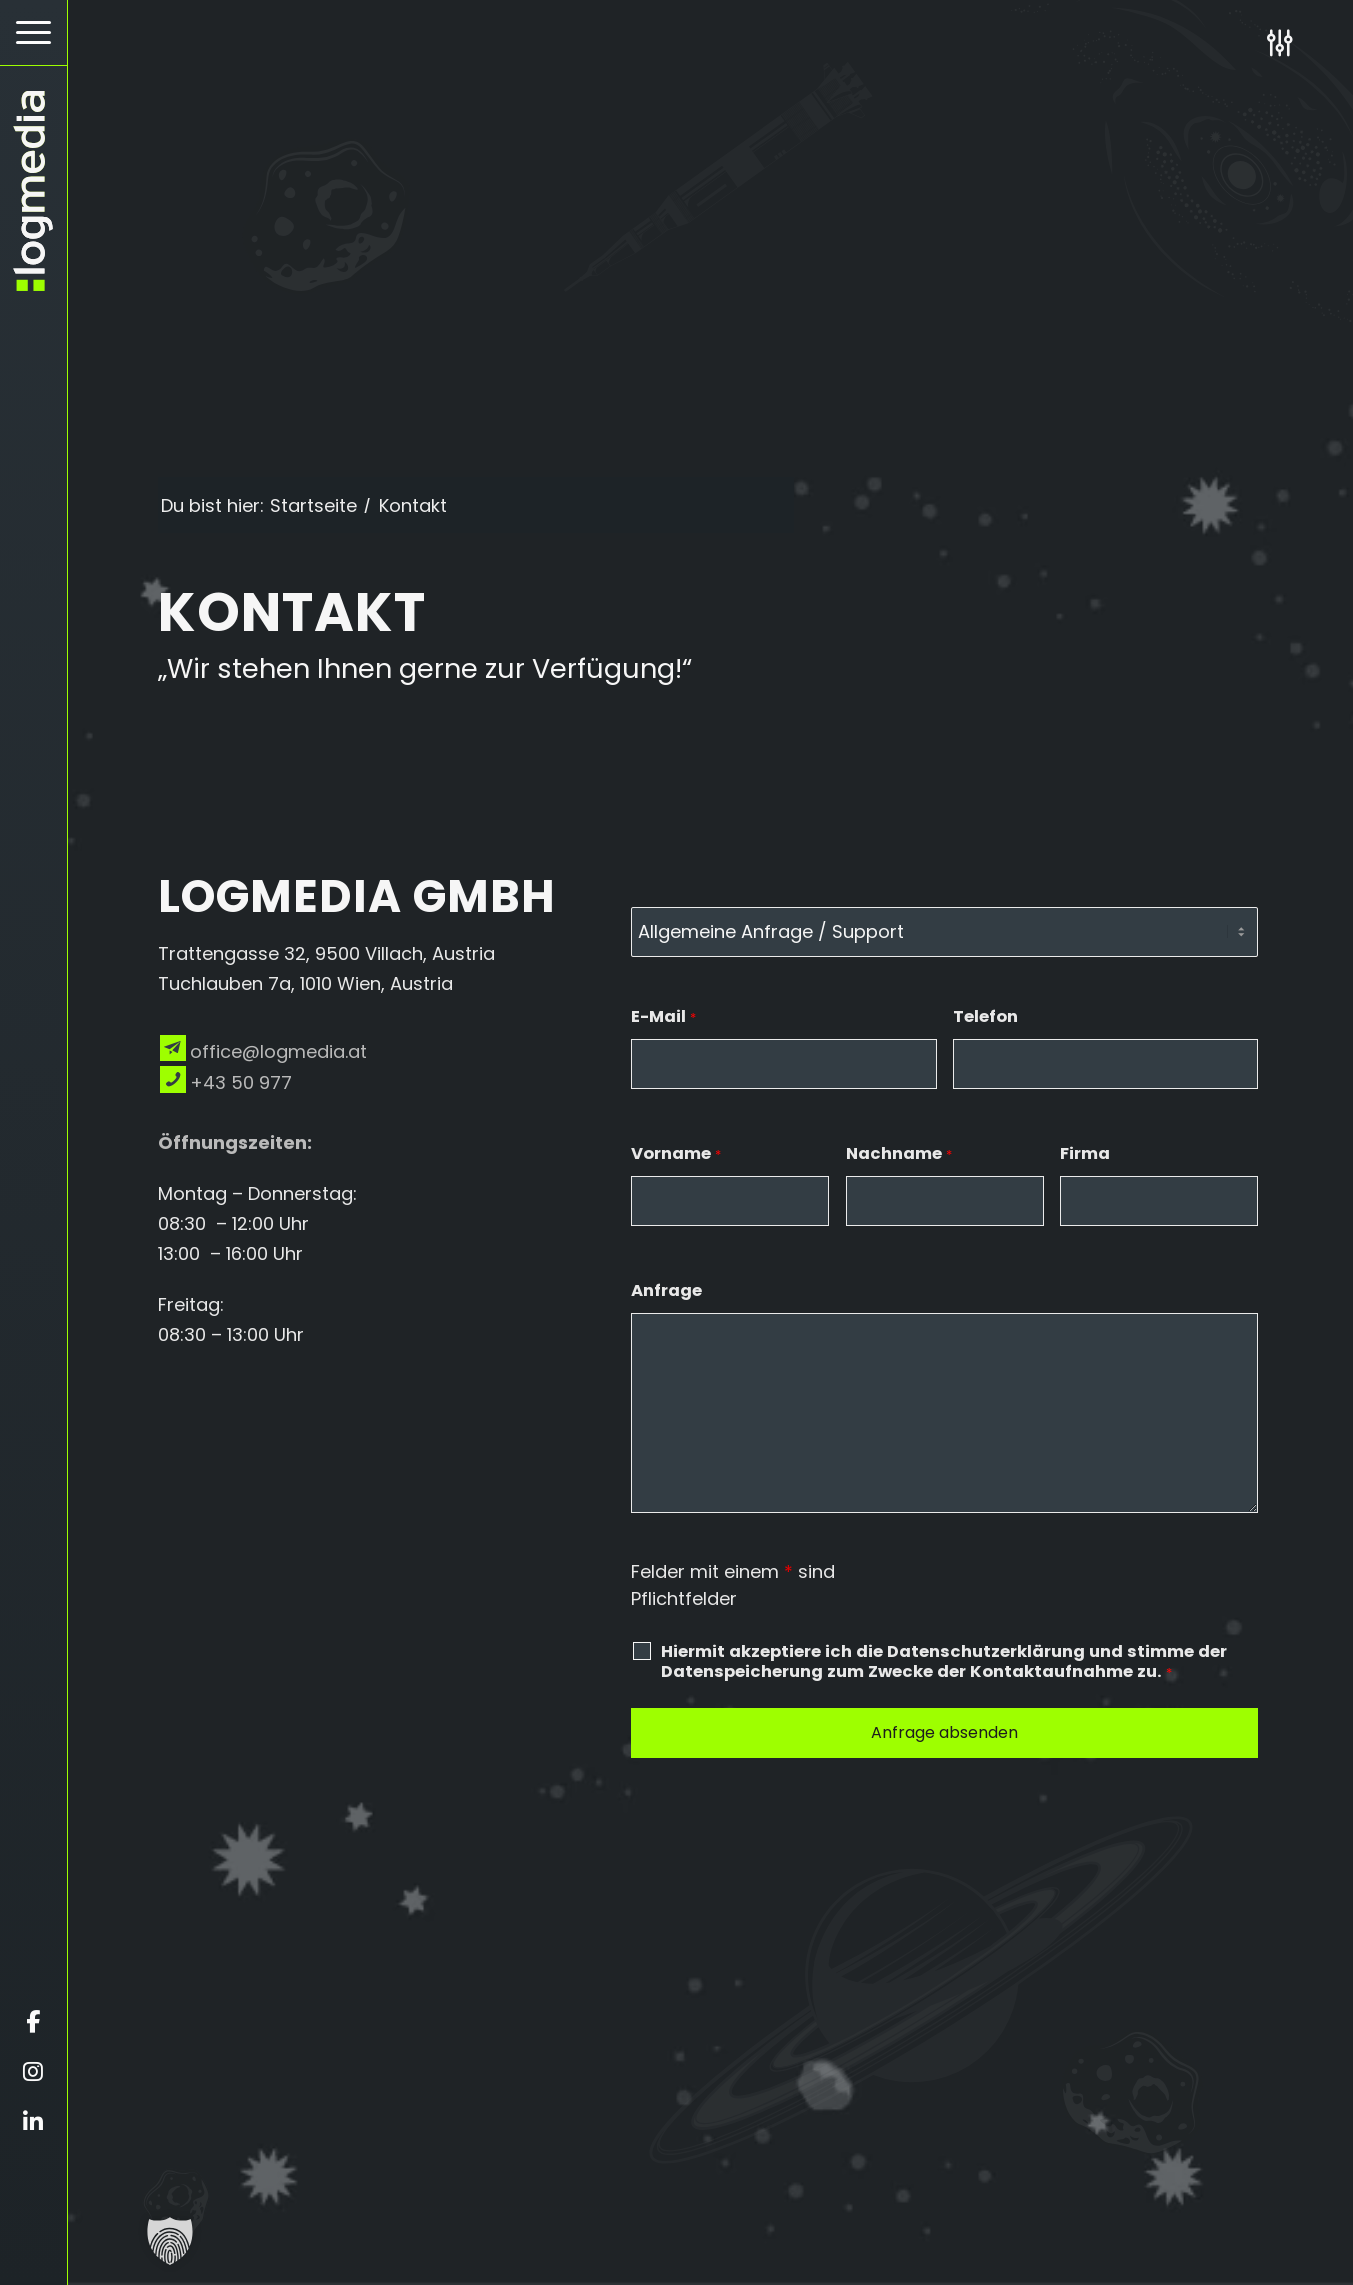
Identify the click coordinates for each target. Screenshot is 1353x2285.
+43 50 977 (241, 1082)
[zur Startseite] (33, 191)
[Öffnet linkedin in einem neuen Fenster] (33, 2122)
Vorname (676, 1153)
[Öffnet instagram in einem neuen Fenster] (33, 2072)
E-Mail (663, 1016)
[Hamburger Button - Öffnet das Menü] (33, 32)
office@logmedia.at (278, 1051)
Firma (1085, 1153)
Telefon (985, 1016)
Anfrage (666, 1290)
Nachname (899, 1153)
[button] (170, 2241)
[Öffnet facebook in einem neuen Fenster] (33, 2022)
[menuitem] (33, 33)
